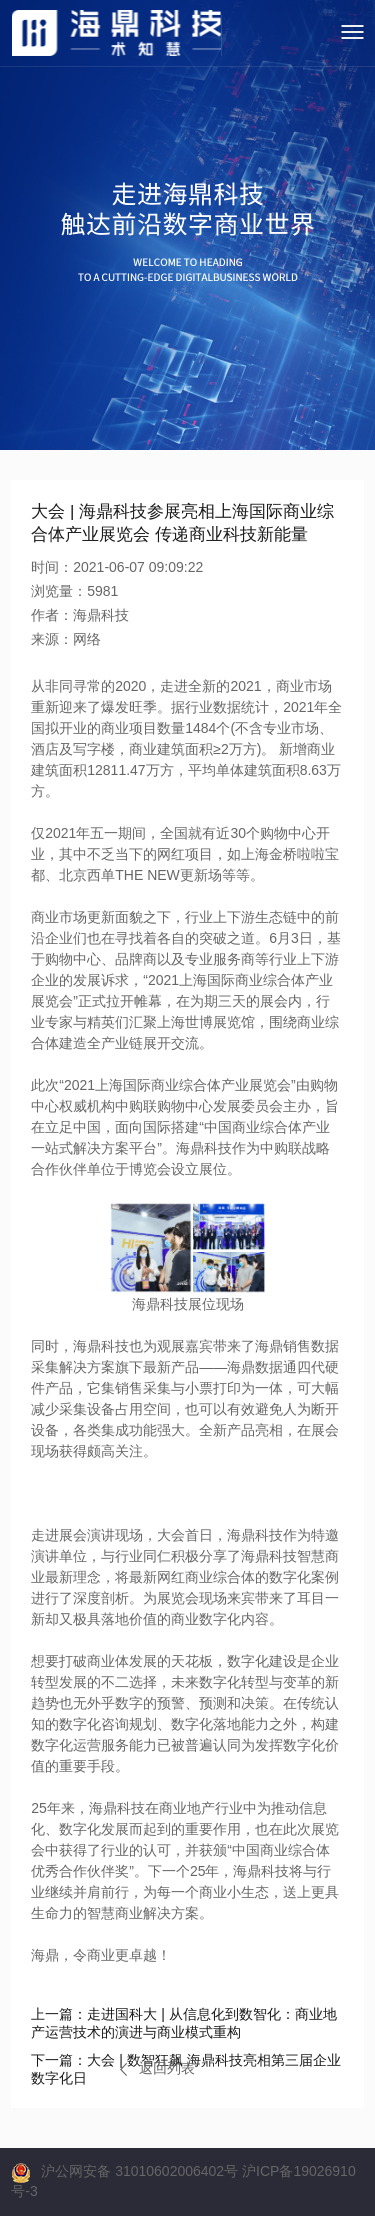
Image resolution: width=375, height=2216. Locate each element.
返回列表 (157, 2068)
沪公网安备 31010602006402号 (139, 2171)
